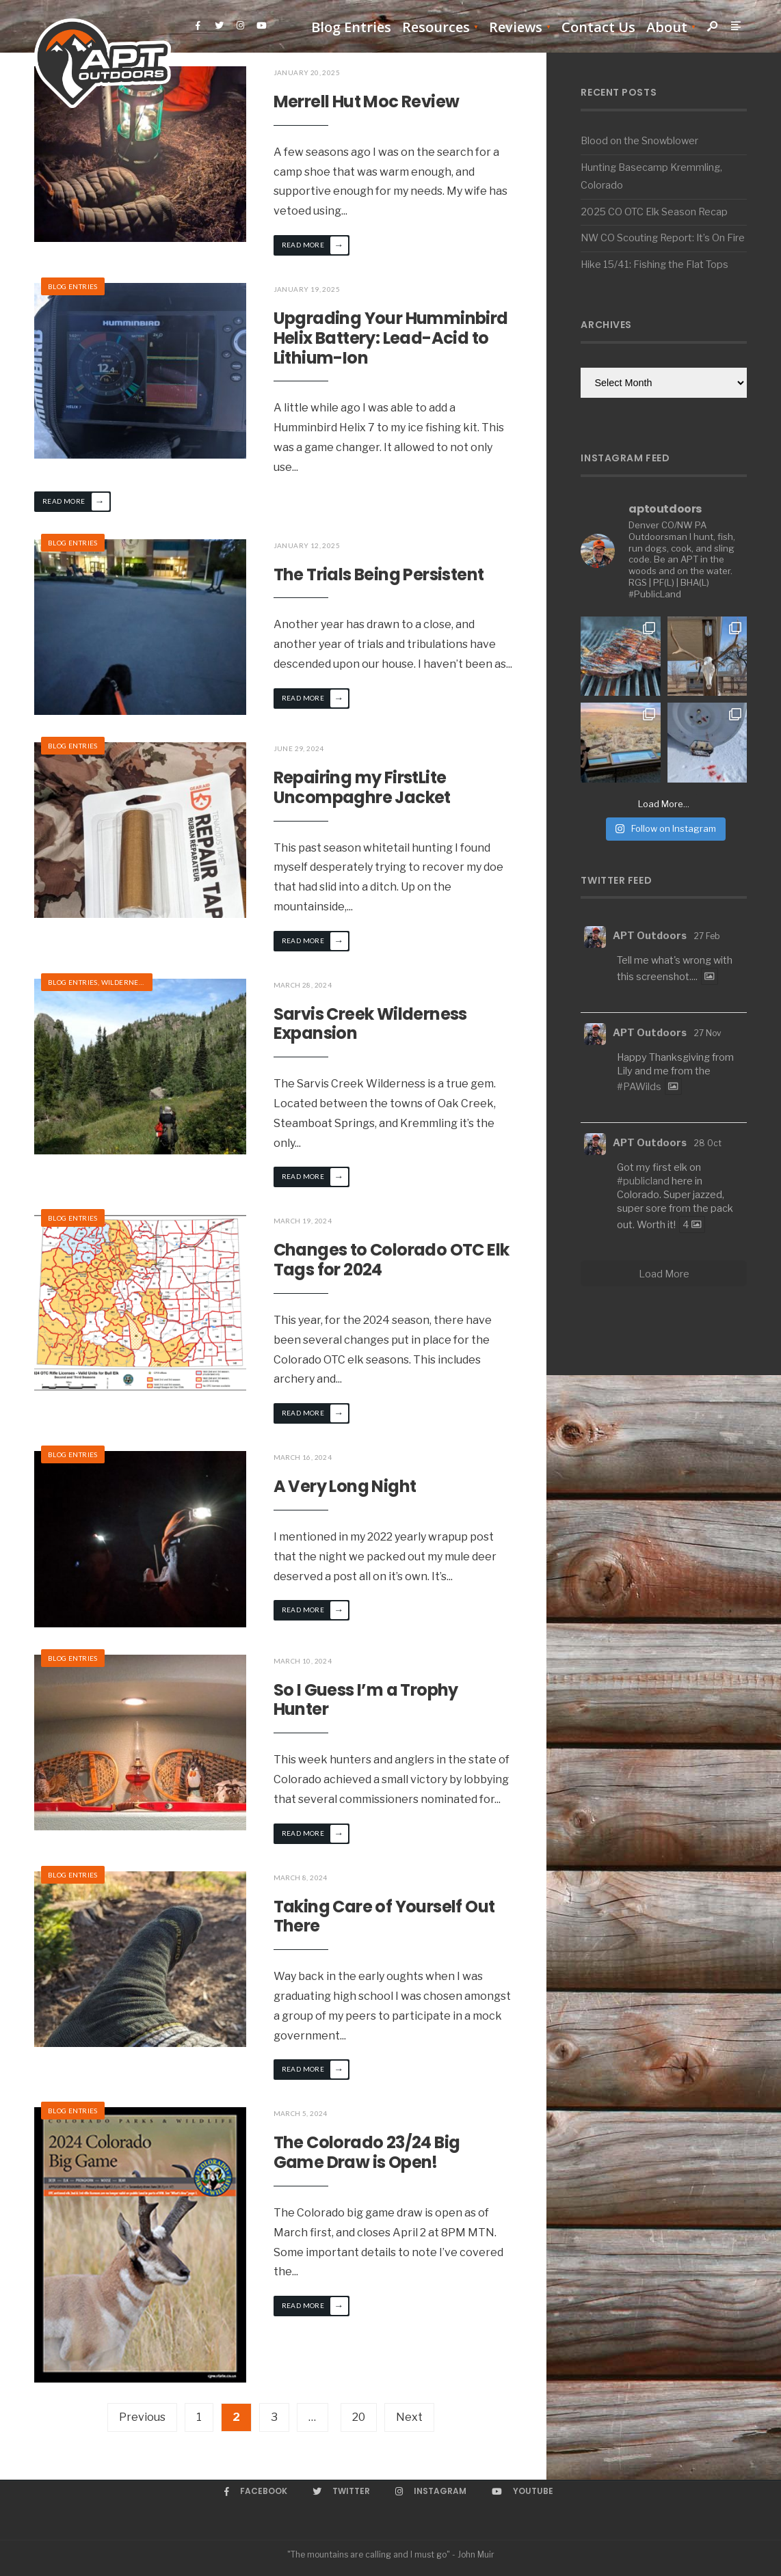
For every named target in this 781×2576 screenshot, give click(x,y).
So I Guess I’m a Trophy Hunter (366, 1700)
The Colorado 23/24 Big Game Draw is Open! (367, 2152)
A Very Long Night (345, 1486)
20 (358, 2417)
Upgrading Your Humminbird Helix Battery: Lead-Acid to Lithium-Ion (391, 338)
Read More (315, 245)
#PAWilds (639, 1087)
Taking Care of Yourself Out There (384, 1916)
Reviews (515, 27)
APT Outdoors (650, 936)
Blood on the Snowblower (639, 141)
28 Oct (708, 1143)
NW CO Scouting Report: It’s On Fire (663, 238)
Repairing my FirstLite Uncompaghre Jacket (362, 787)
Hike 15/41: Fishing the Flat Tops (654, 264)
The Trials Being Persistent (379, 574)
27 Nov (708, 1033)
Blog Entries (351, 27)
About (666, 27)
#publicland (643, 1181)
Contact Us (598, 27)
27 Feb (707, 936)
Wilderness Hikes (135, 982)
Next (409, 2417)
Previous (142, 2417)
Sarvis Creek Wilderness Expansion (370, 1024)
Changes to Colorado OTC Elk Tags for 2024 (391, 1259)
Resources (436, 27)
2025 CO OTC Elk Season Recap (654, 212)
